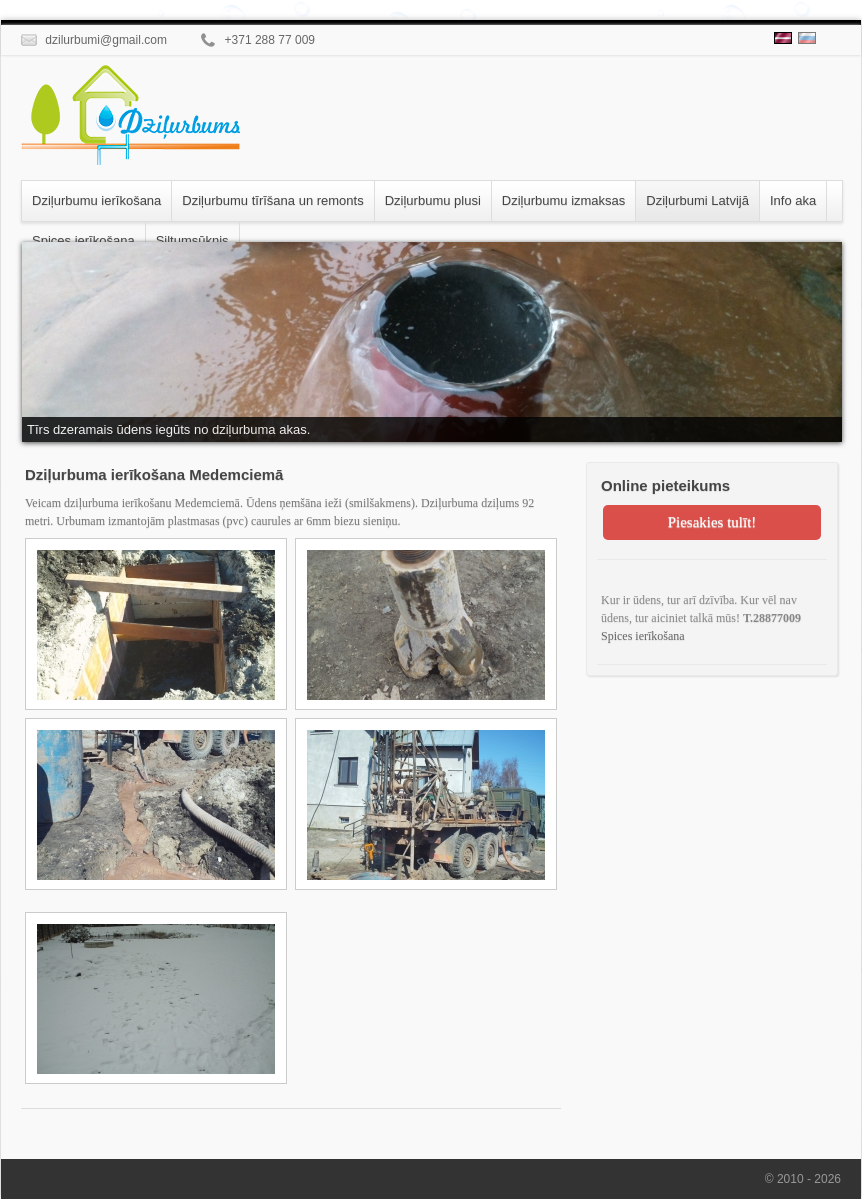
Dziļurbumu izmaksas (564, 200)
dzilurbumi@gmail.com (94, 40)
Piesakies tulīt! (712, 522)
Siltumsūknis (192, 240)
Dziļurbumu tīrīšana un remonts (272, 200)
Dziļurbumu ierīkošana (96, 200)
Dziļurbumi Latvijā (697, 200)
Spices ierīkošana (83, 240)
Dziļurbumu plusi (433, 200)
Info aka (793, 200)
